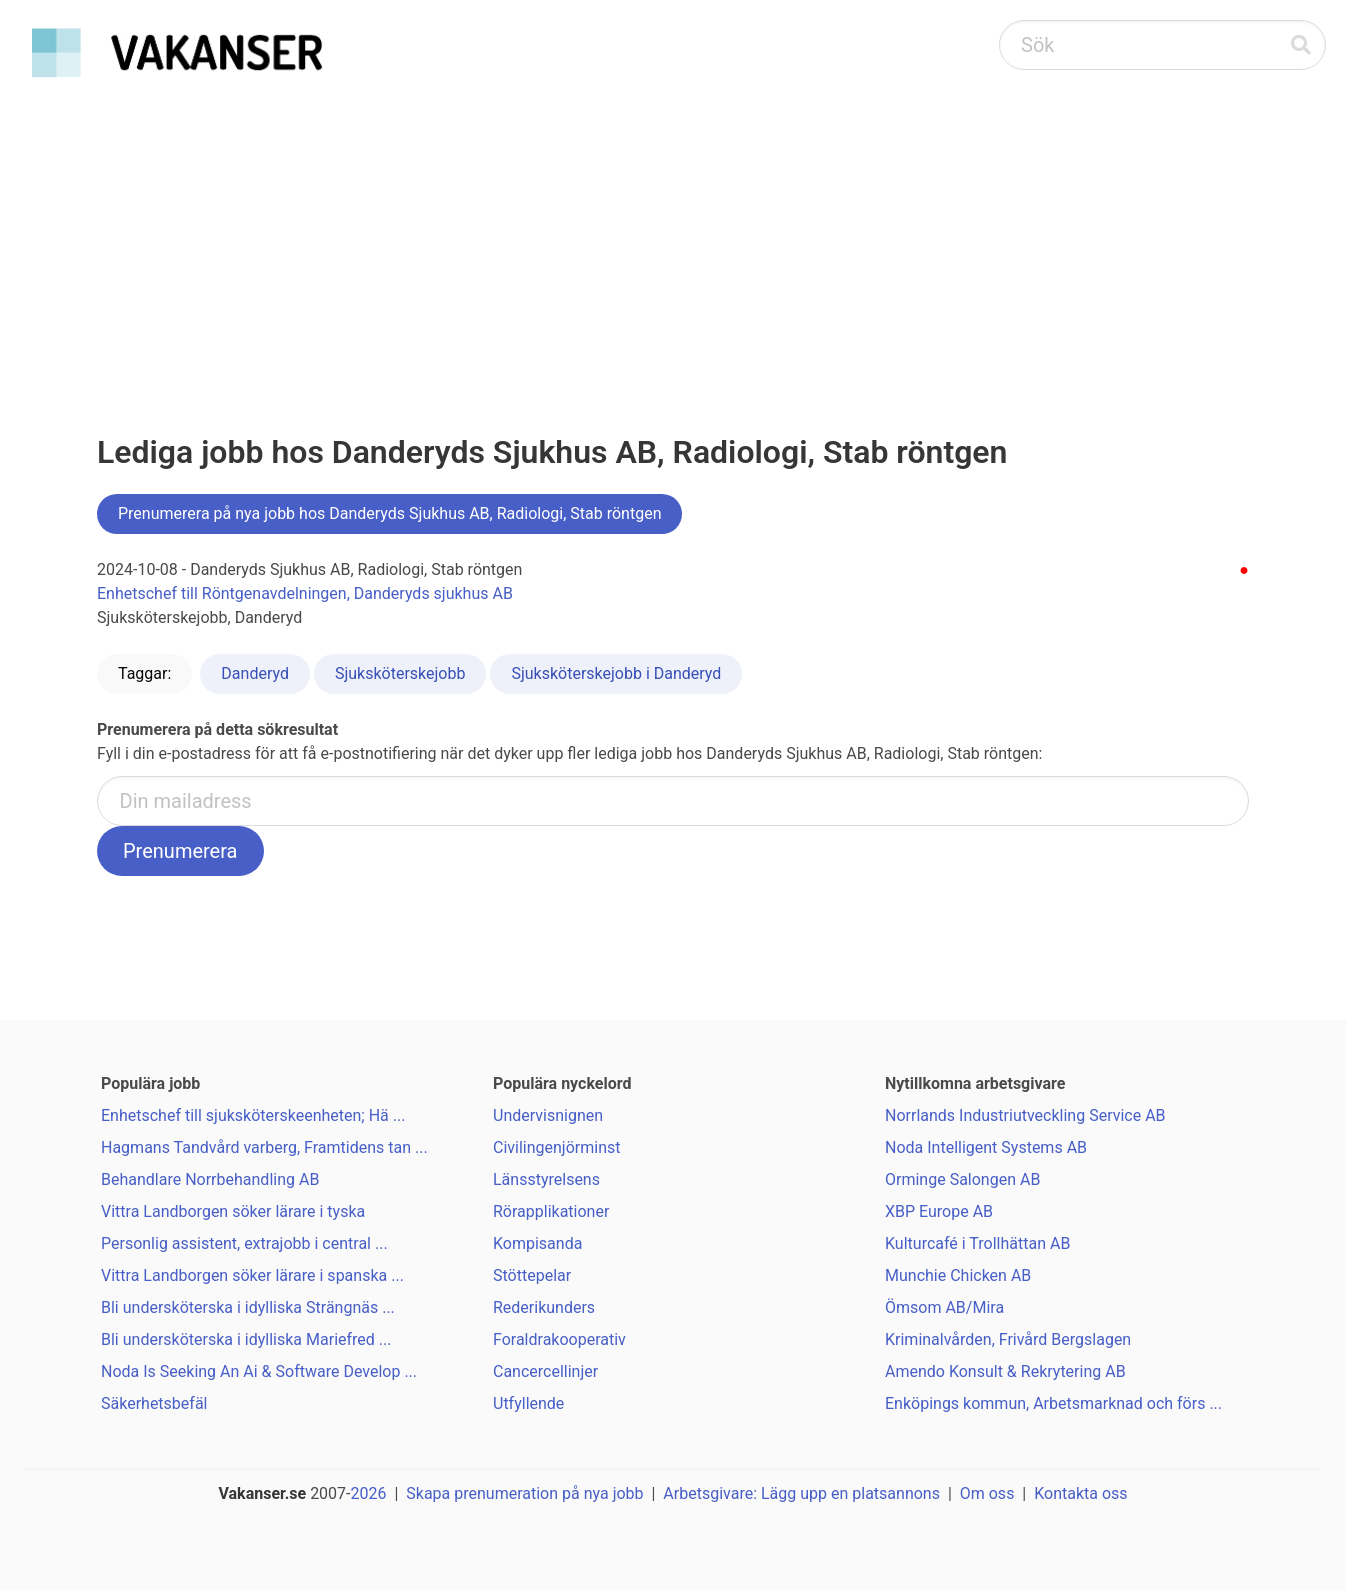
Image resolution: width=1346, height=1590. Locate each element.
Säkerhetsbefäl (154, 1403)
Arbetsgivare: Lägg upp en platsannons (801, 1493)
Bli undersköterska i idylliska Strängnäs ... (248, 1307)
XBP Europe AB (939, 1211)
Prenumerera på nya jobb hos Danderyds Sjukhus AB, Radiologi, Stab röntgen (389, 513)
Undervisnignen (548, 1115)
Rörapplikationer (551, 1211)
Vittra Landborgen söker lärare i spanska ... (252, 1275)
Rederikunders (544, 1307)
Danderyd (255, 673)
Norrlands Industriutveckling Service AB (1025, 1115)
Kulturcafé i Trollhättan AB (977, 1243)
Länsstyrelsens (546, 1179)
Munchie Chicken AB (958, 1275)
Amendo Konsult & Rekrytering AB (1005, 1371)
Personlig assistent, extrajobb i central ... (244, 1243)
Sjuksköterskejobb (400, 673)
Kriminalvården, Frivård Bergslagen (1008, 1339)
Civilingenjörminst (557, 1147)
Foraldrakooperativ (559, 1339)
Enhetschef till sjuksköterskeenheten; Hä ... (253, 1115)
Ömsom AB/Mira (944, 1307)
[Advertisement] (673, 236)
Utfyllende (528, 1403)
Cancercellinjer (545, 1371)
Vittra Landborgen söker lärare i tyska (233, 1211)
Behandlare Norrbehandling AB (210, 1179)
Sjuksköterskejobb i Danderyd (616, 673)
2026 (369, 1493)
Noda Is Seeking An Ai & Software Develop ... (259, 1371)
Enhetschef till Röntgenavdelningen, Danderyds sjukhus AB (305, 593)
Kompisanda (537, 1243)
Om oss (987, 1493)
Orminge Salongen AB (962, 1179)
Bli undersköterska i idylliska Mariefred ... (246, 1339)
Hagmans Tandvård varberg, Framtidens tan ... (264, 1147)
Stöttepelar (532, 1275)
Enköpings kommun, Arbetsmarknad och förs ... (1053, 1403)
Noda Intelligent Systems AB (986, 1147)
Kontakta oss (1080, 1493)
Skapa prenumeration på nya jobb (524, 1493)
